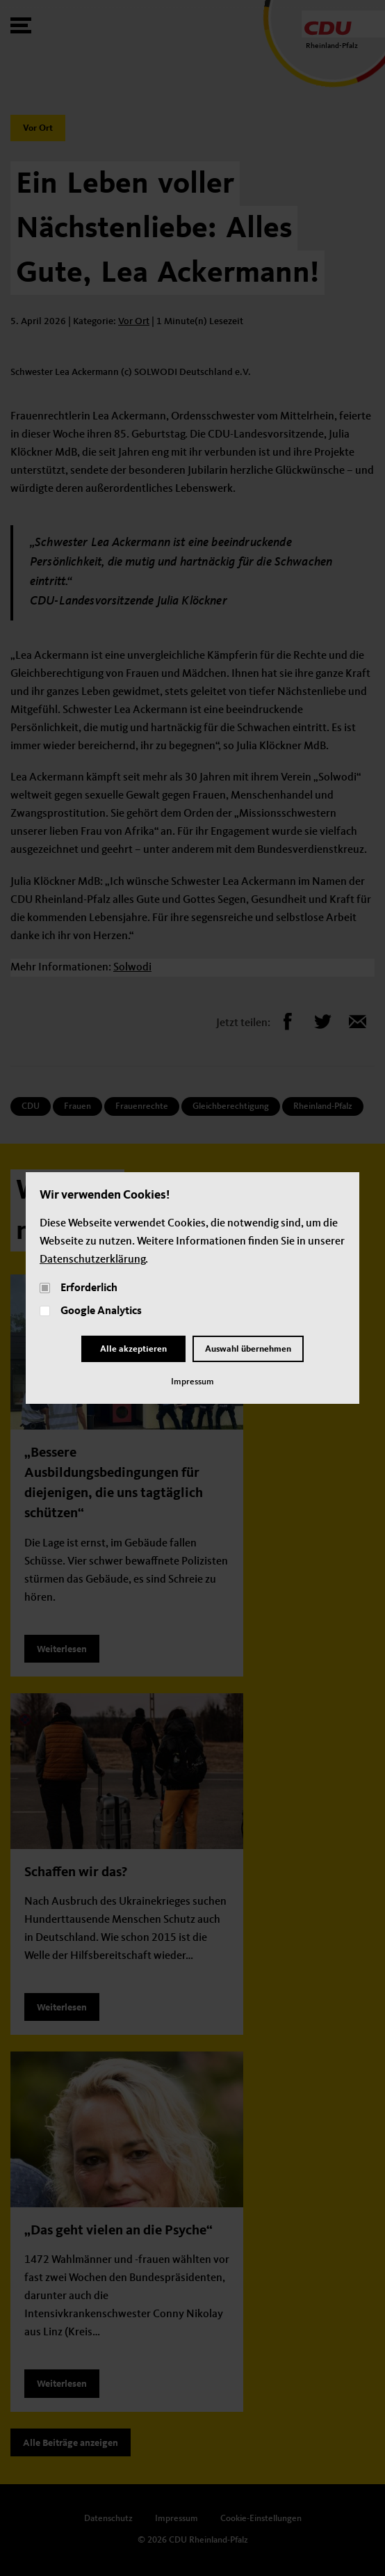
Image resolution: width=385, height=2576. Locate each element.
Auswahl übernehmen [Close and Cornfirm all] (248, 1349)
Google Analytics (101, 1311)
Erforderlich (88, 1288)
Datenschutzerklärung (92, 1259)
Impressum (192, 1381)
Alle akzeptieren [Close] (133, 1349)
